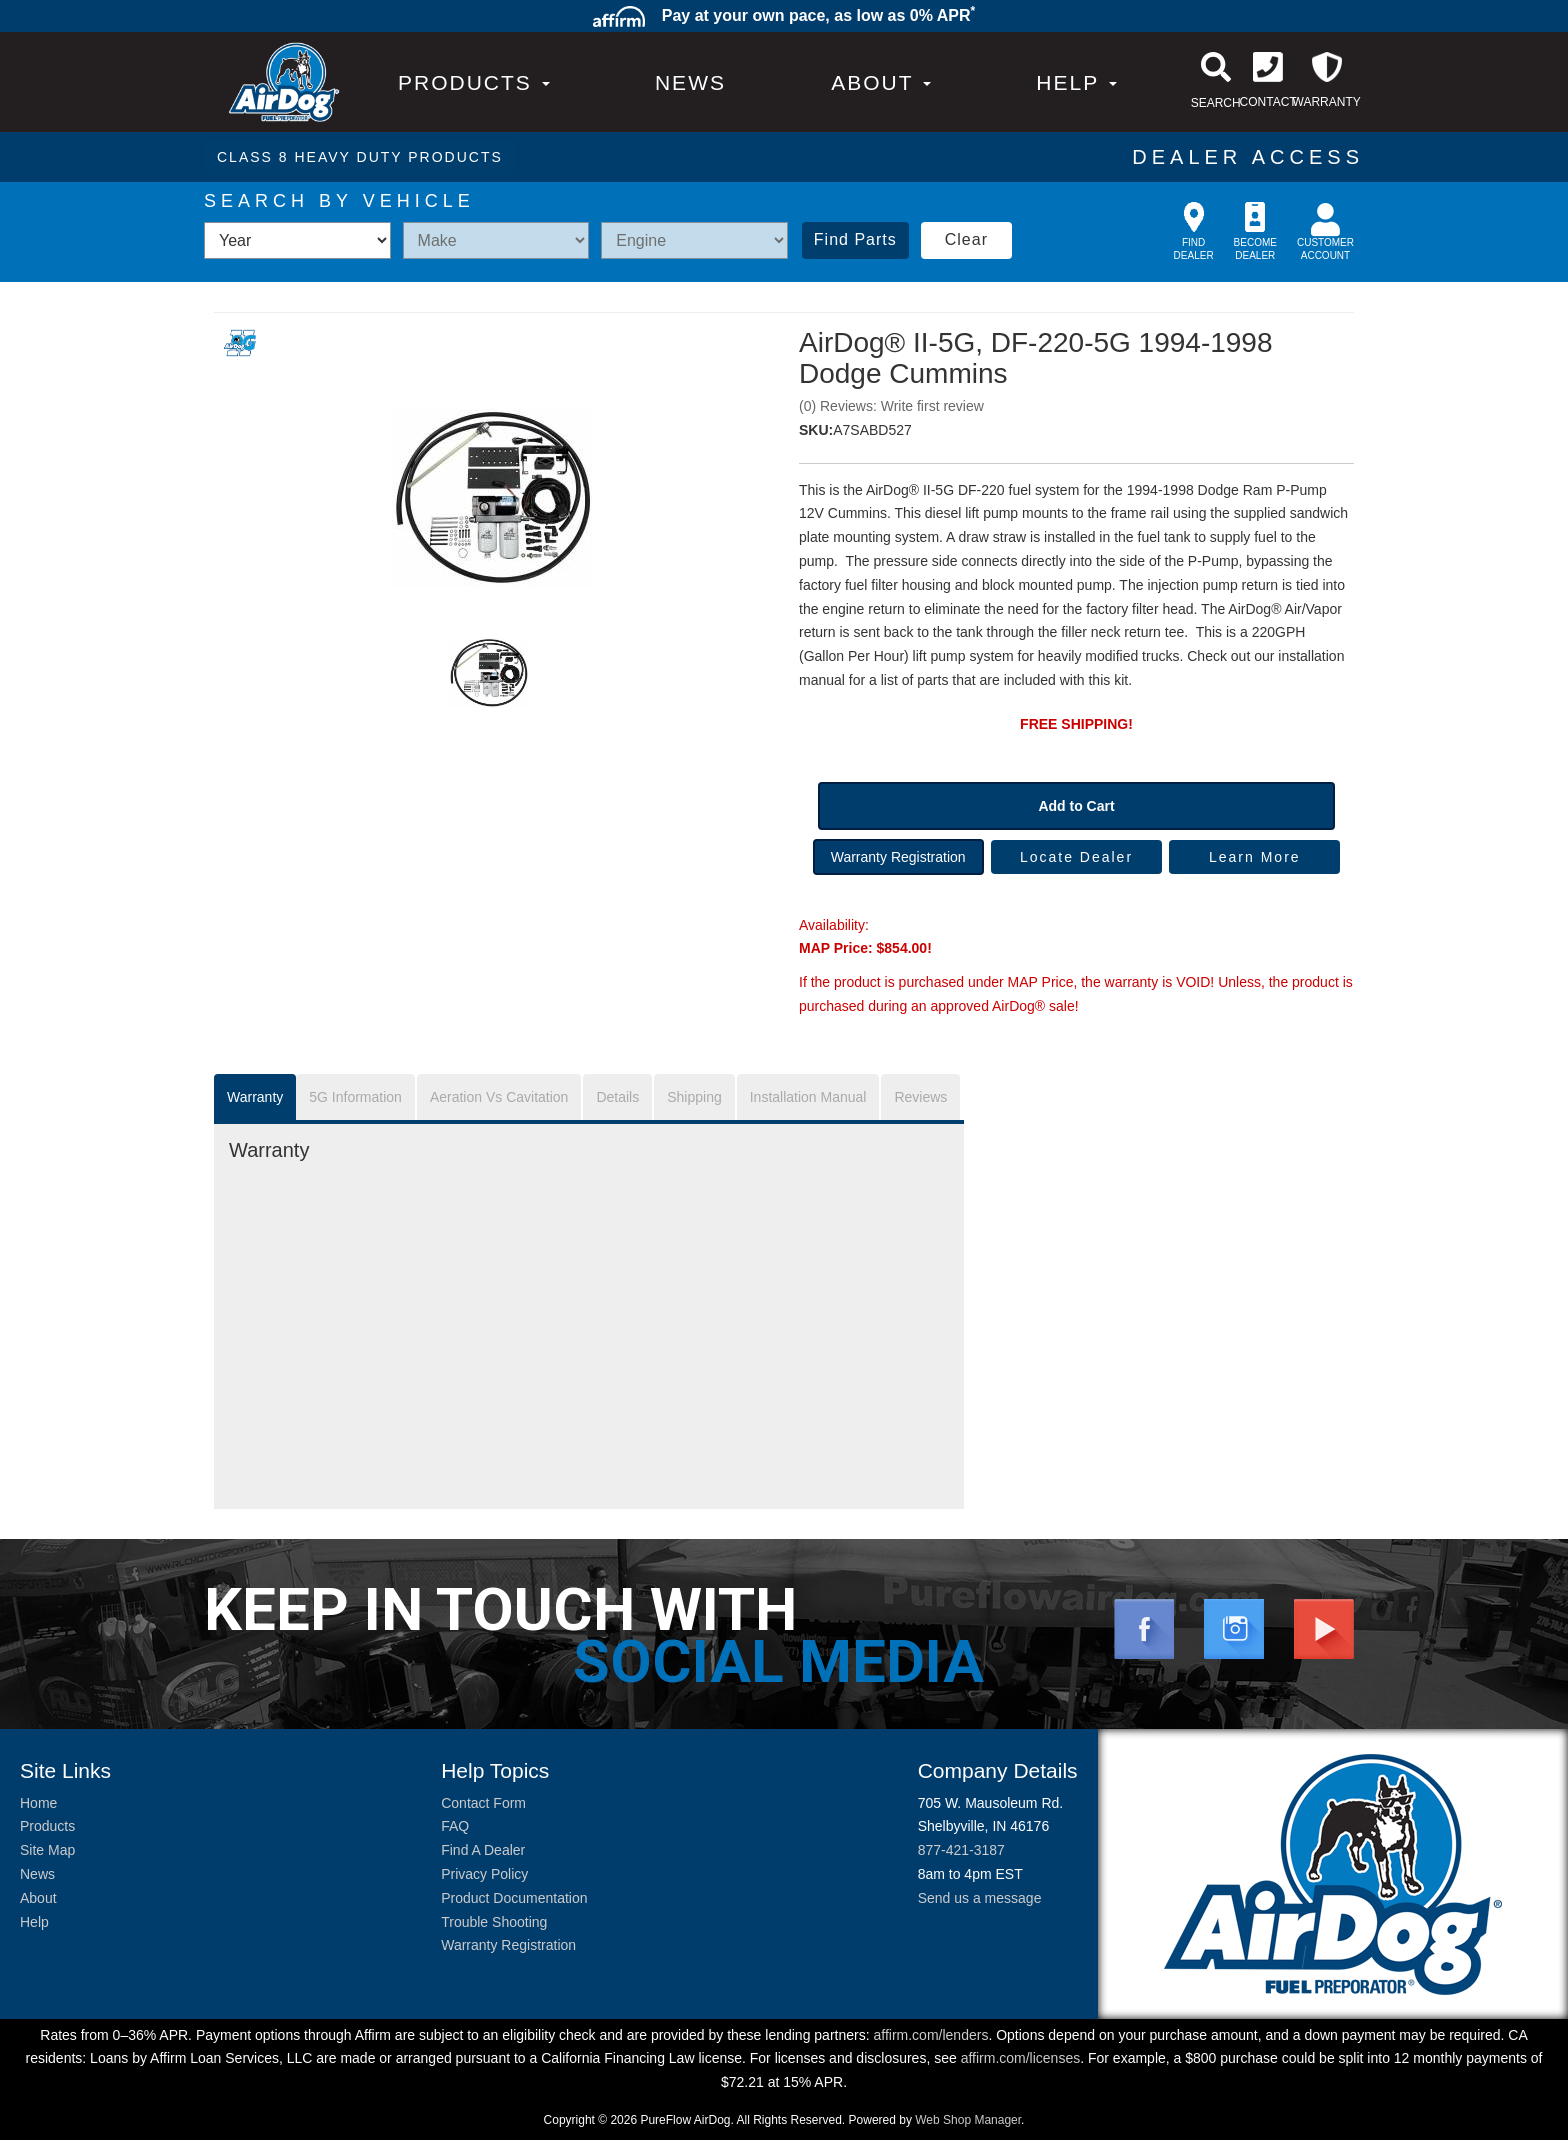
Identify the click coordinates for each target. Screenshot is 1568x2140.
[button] (881, 82)
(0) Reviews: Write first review (891, 406)
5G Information (355, 1097)
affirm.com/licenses (1021, 2058)
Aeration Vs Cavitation (499, 1097)
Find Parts (855, 239)
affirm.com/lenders (930, 2035)
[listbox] (297, 240)
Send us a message (980, 1898)
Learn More (1255, 857)
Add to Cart (1076, 806)
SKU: (816, 430)
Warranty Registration (898, 857)
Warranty (255, 1097)
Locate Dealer (1076, 857)
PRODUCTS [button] (474, 82)
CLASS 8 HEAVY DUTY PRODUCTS (360, 157)
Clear (966, 239)
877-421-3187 (961, 1850)
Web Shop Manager (968, 2120)
